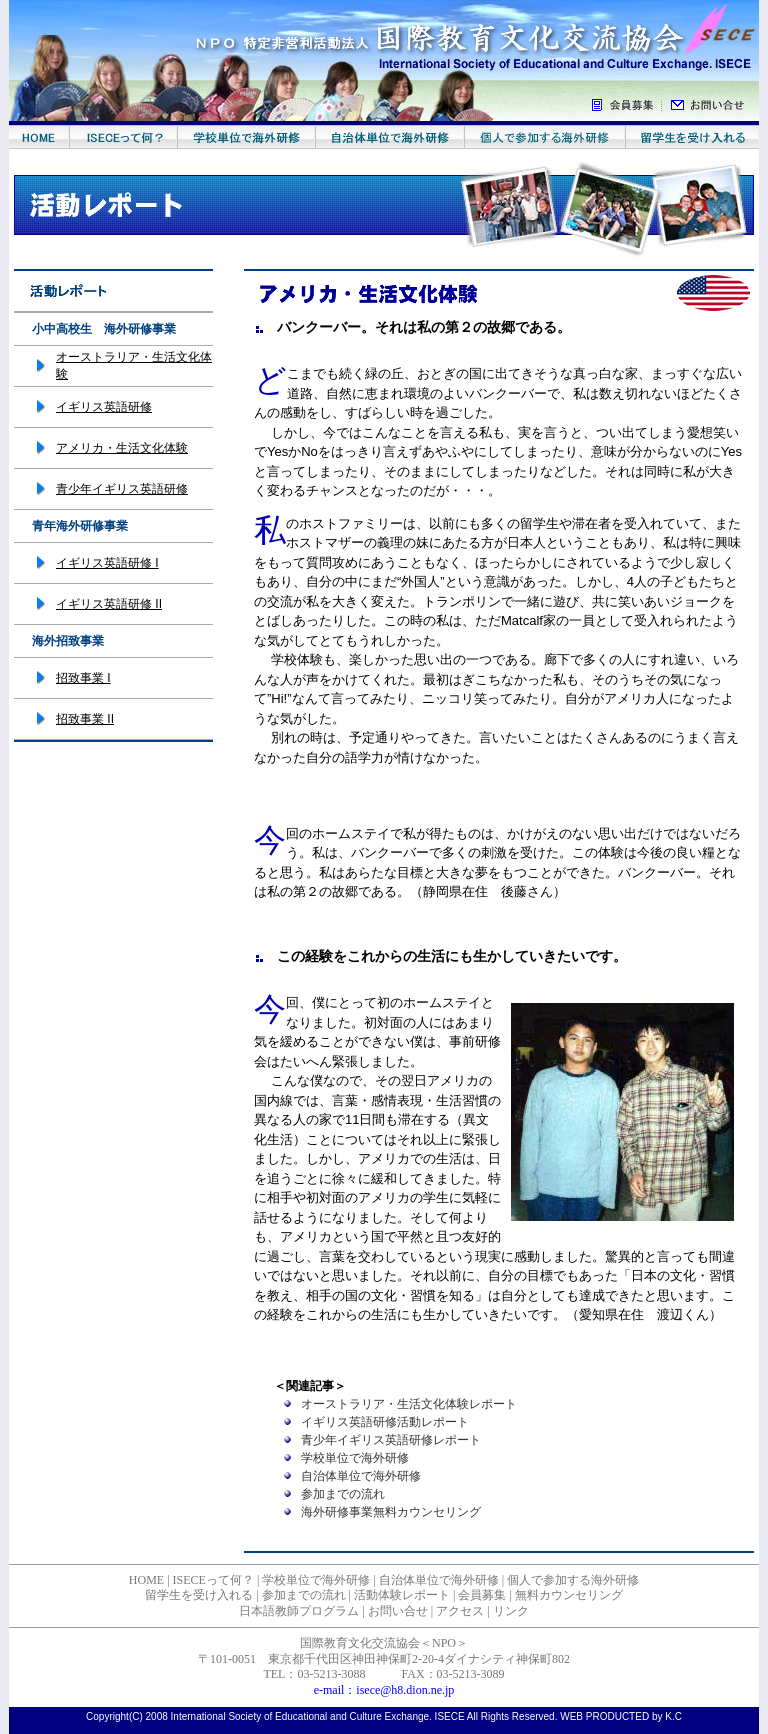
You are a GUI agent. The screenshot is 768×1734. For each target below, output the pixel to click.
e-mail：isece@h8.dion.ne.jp (384, 1690)
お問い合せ (398, 1611)
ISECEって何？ (213, 1580)
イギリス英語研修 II (109, 604)
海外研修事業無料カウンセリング (391, 1512)
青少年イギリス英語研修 (122, 489)
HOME (146, 1580)
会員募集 (482, 1595)
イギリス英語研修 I (107, 563)
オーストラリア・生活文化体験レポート (409, 1404)
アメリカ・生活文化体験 (122, 448)
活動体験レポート (402, 1595)
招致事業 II (85, 719)
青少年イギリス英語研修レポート (391, 1440)
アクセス (460, 1611)
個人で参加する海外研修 (573, 1580)
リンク (511, 1611)
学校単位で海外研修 (355, 1458)
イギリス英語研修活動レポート (385, 1422)
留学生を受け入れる (199, 1595)
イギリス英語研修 (104, 407)
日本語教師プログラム (299, 1611)
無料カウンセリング (569, 1595)
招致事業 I (83, 678)
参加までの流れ (343, 1494)
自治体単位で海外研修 (361, 1476)
